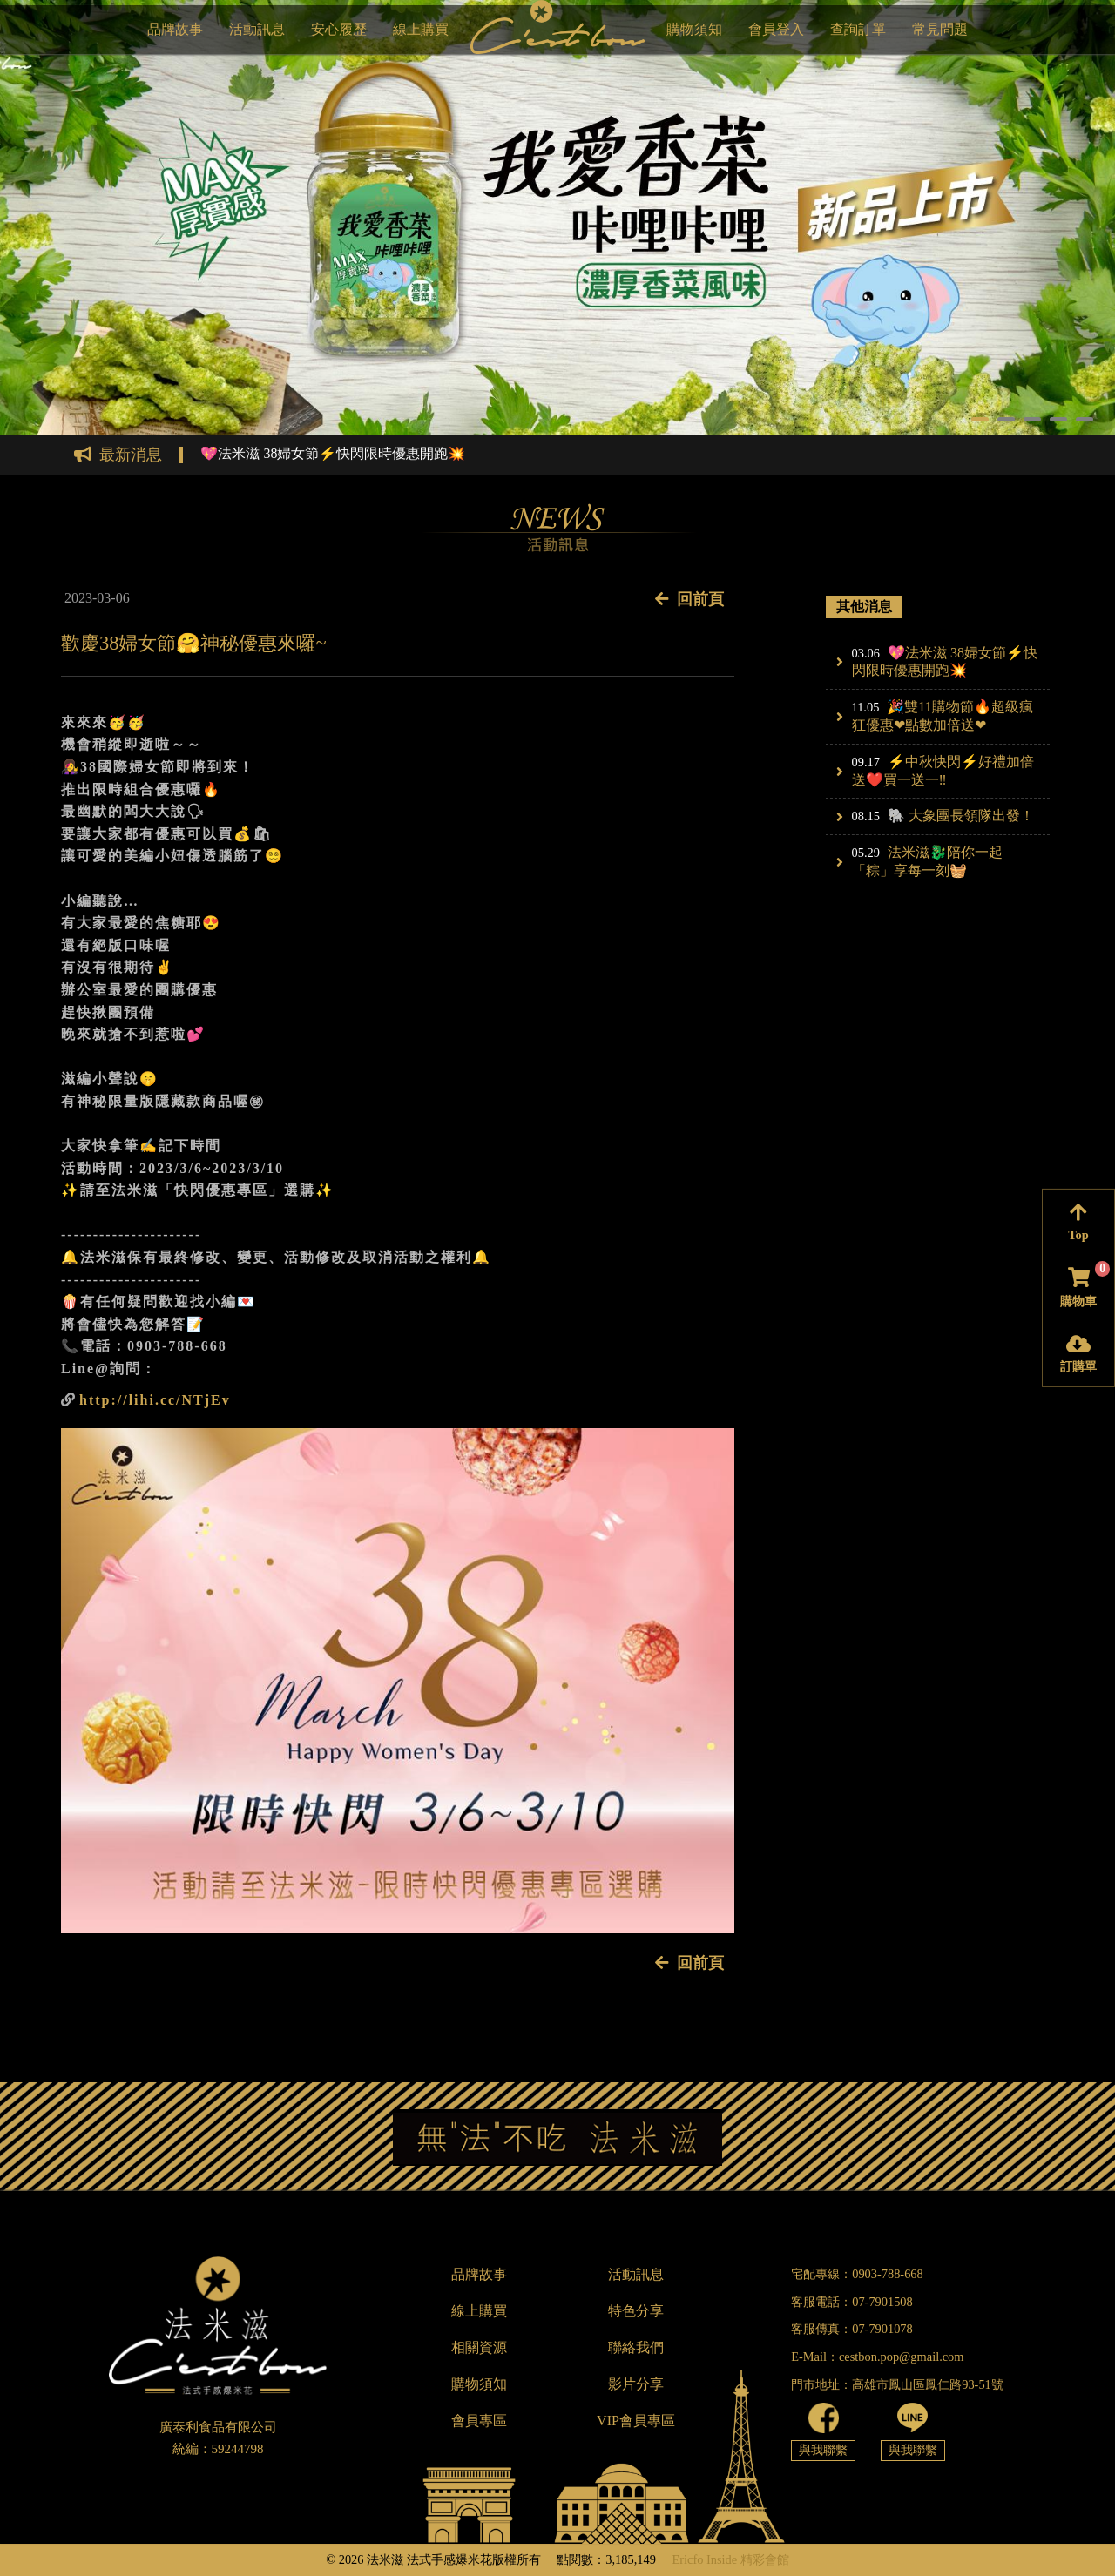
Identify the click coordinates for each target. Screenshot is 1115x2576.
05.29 (866, 853)
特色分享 (636, 2310)
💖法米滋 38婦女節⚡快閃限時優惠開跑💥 (332, 454)
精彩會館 (764, 2559)
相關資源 (479, 2347)
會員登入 (776, 29)
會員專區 (479, 2420)
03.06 (866, 653)
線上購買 (421, 29)
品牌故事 (175, 29)
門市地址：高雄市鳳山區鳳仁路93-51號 (897, 2384)
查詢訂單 (858, 29)
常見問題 (940, 29)
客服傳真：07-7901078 (852, 2329)
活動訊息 (257, 29)
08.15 (866, 816)
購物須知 (694, 29)
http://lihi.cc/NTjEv (155, 1400)
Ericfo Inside (704, 2559)
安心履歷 (339, 29)
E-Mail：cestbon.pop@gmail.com (877, 2357)
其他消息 (864, 606)
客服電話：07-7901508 (852, 2302)
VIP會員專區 (636, 2420)
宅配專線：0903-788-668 (857, 2274)
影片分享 (636, 2384)
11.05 (866, 707)
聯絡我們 (636, 2347)
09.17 (866, 762)
